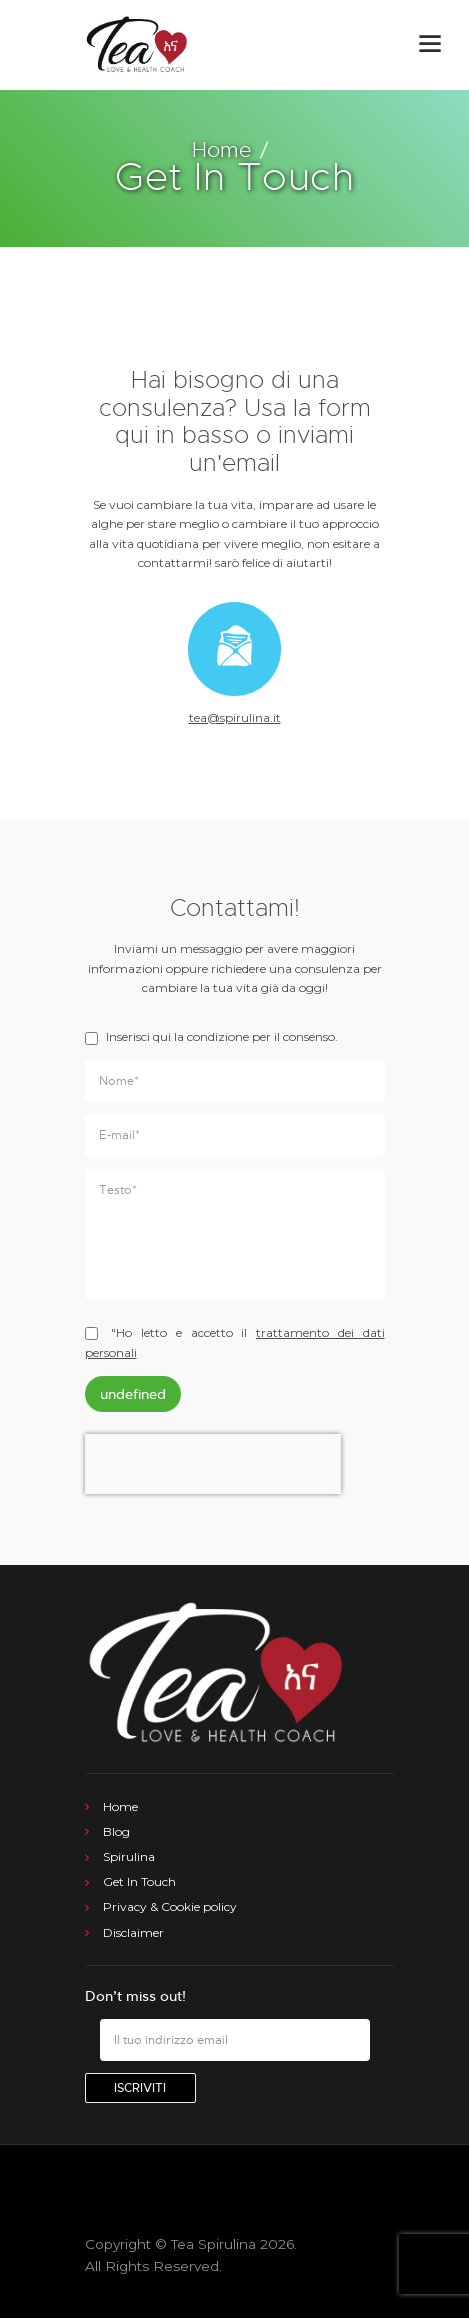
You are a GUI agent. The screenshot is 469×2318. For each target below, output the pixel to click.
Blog (116, 1831)
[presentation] (213, 1484)
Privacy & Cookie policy (170, 1906)
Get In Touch (139, 1881)
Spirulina (129, 1856)
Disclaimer (133, 1932)
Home (221, 150)
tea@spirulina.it (235, 717)
